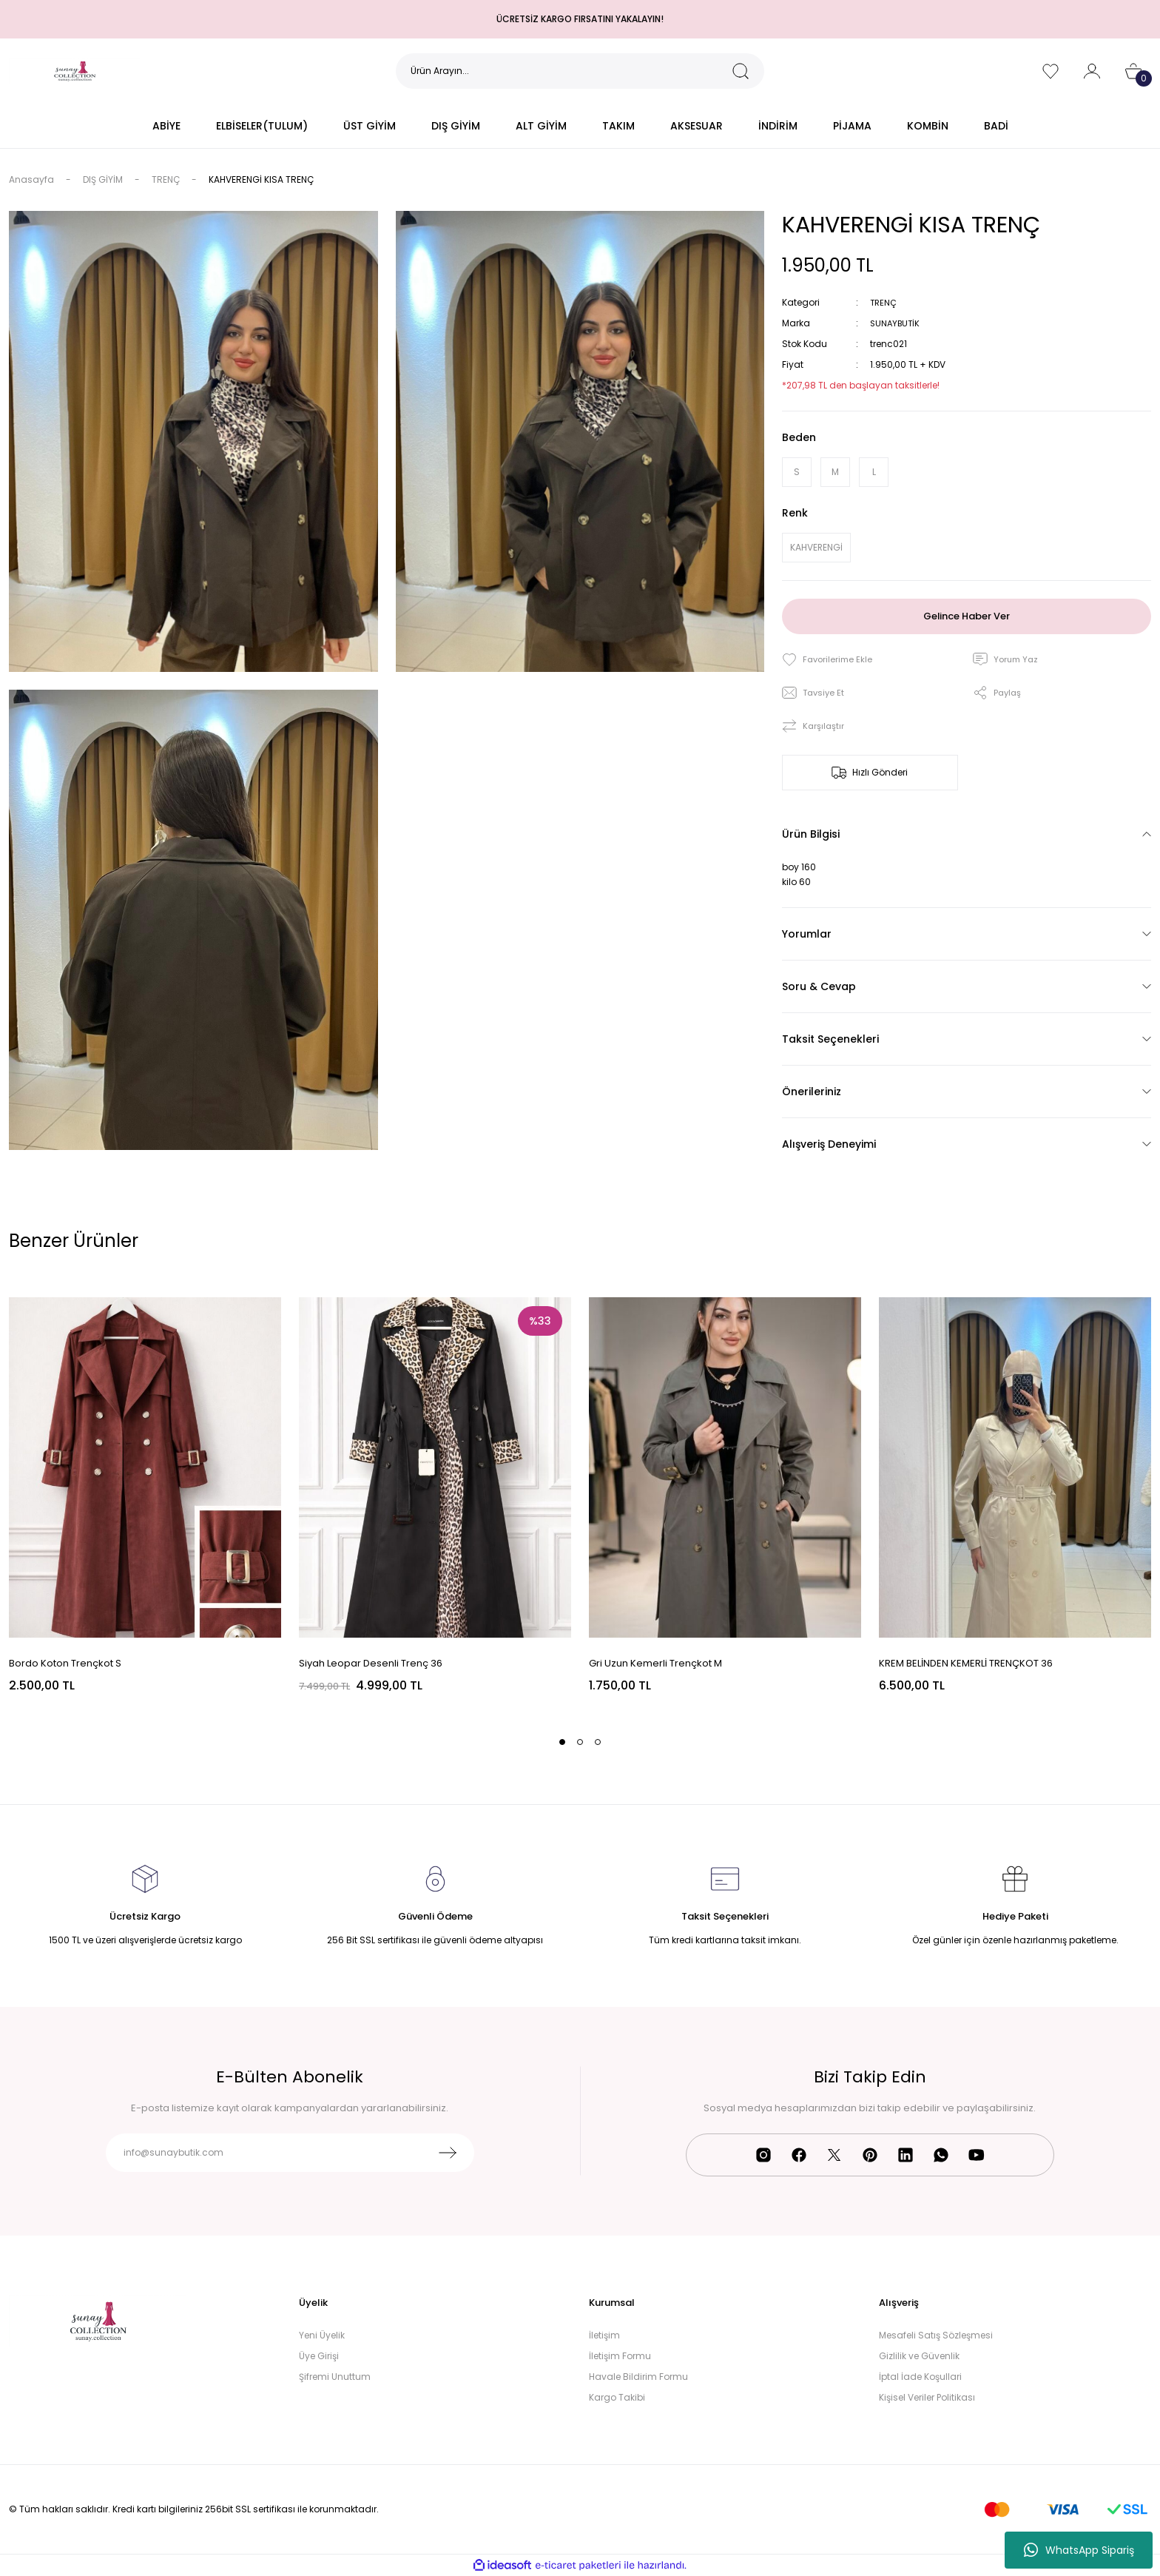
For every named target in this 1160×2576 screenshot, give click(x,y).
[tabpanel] (145, 1496)
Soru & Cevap (819, 986)
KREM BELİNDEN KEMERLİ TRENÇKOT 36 (966, 1663)
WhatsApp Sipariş (1079, 2550)
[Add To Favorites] (829, 659)
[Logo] (75, 70)
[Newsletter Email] (290, 2152)
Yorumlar (807, 934)
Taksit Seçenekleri (830, 1039)
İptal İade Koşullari (920, 2376)
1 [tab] (562, 1742)
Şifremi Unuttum (335, 2376)
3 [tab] (598, 1742)
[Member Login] (1092, 71)
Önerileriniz (811, 1091)
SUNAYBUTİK (896, 323)
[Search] (580, 71)
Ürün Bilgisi (811, 834)
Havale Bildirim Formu (638, 2376)
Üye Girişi (319, 2356)
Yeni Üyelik (322, 2335)
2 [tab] (580, 1742)
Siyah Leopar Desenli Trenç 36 (370, 1663)
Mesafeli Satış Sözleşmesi (936, 2335)
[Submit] (447, 2152)
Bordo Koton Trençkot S (65, 1663)
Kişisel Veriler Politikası (927, 2397)
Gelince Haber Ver (966, 616)
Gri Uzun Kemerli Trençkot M (655, 1663)
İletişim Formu (620, 2356)
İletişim (604, 2335)
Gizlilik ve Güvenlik (919, 2356)
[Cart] (1133, 71)
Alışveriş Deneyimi (829, 1144)
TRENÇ (884, 302)
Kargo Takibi (617, 2397)
